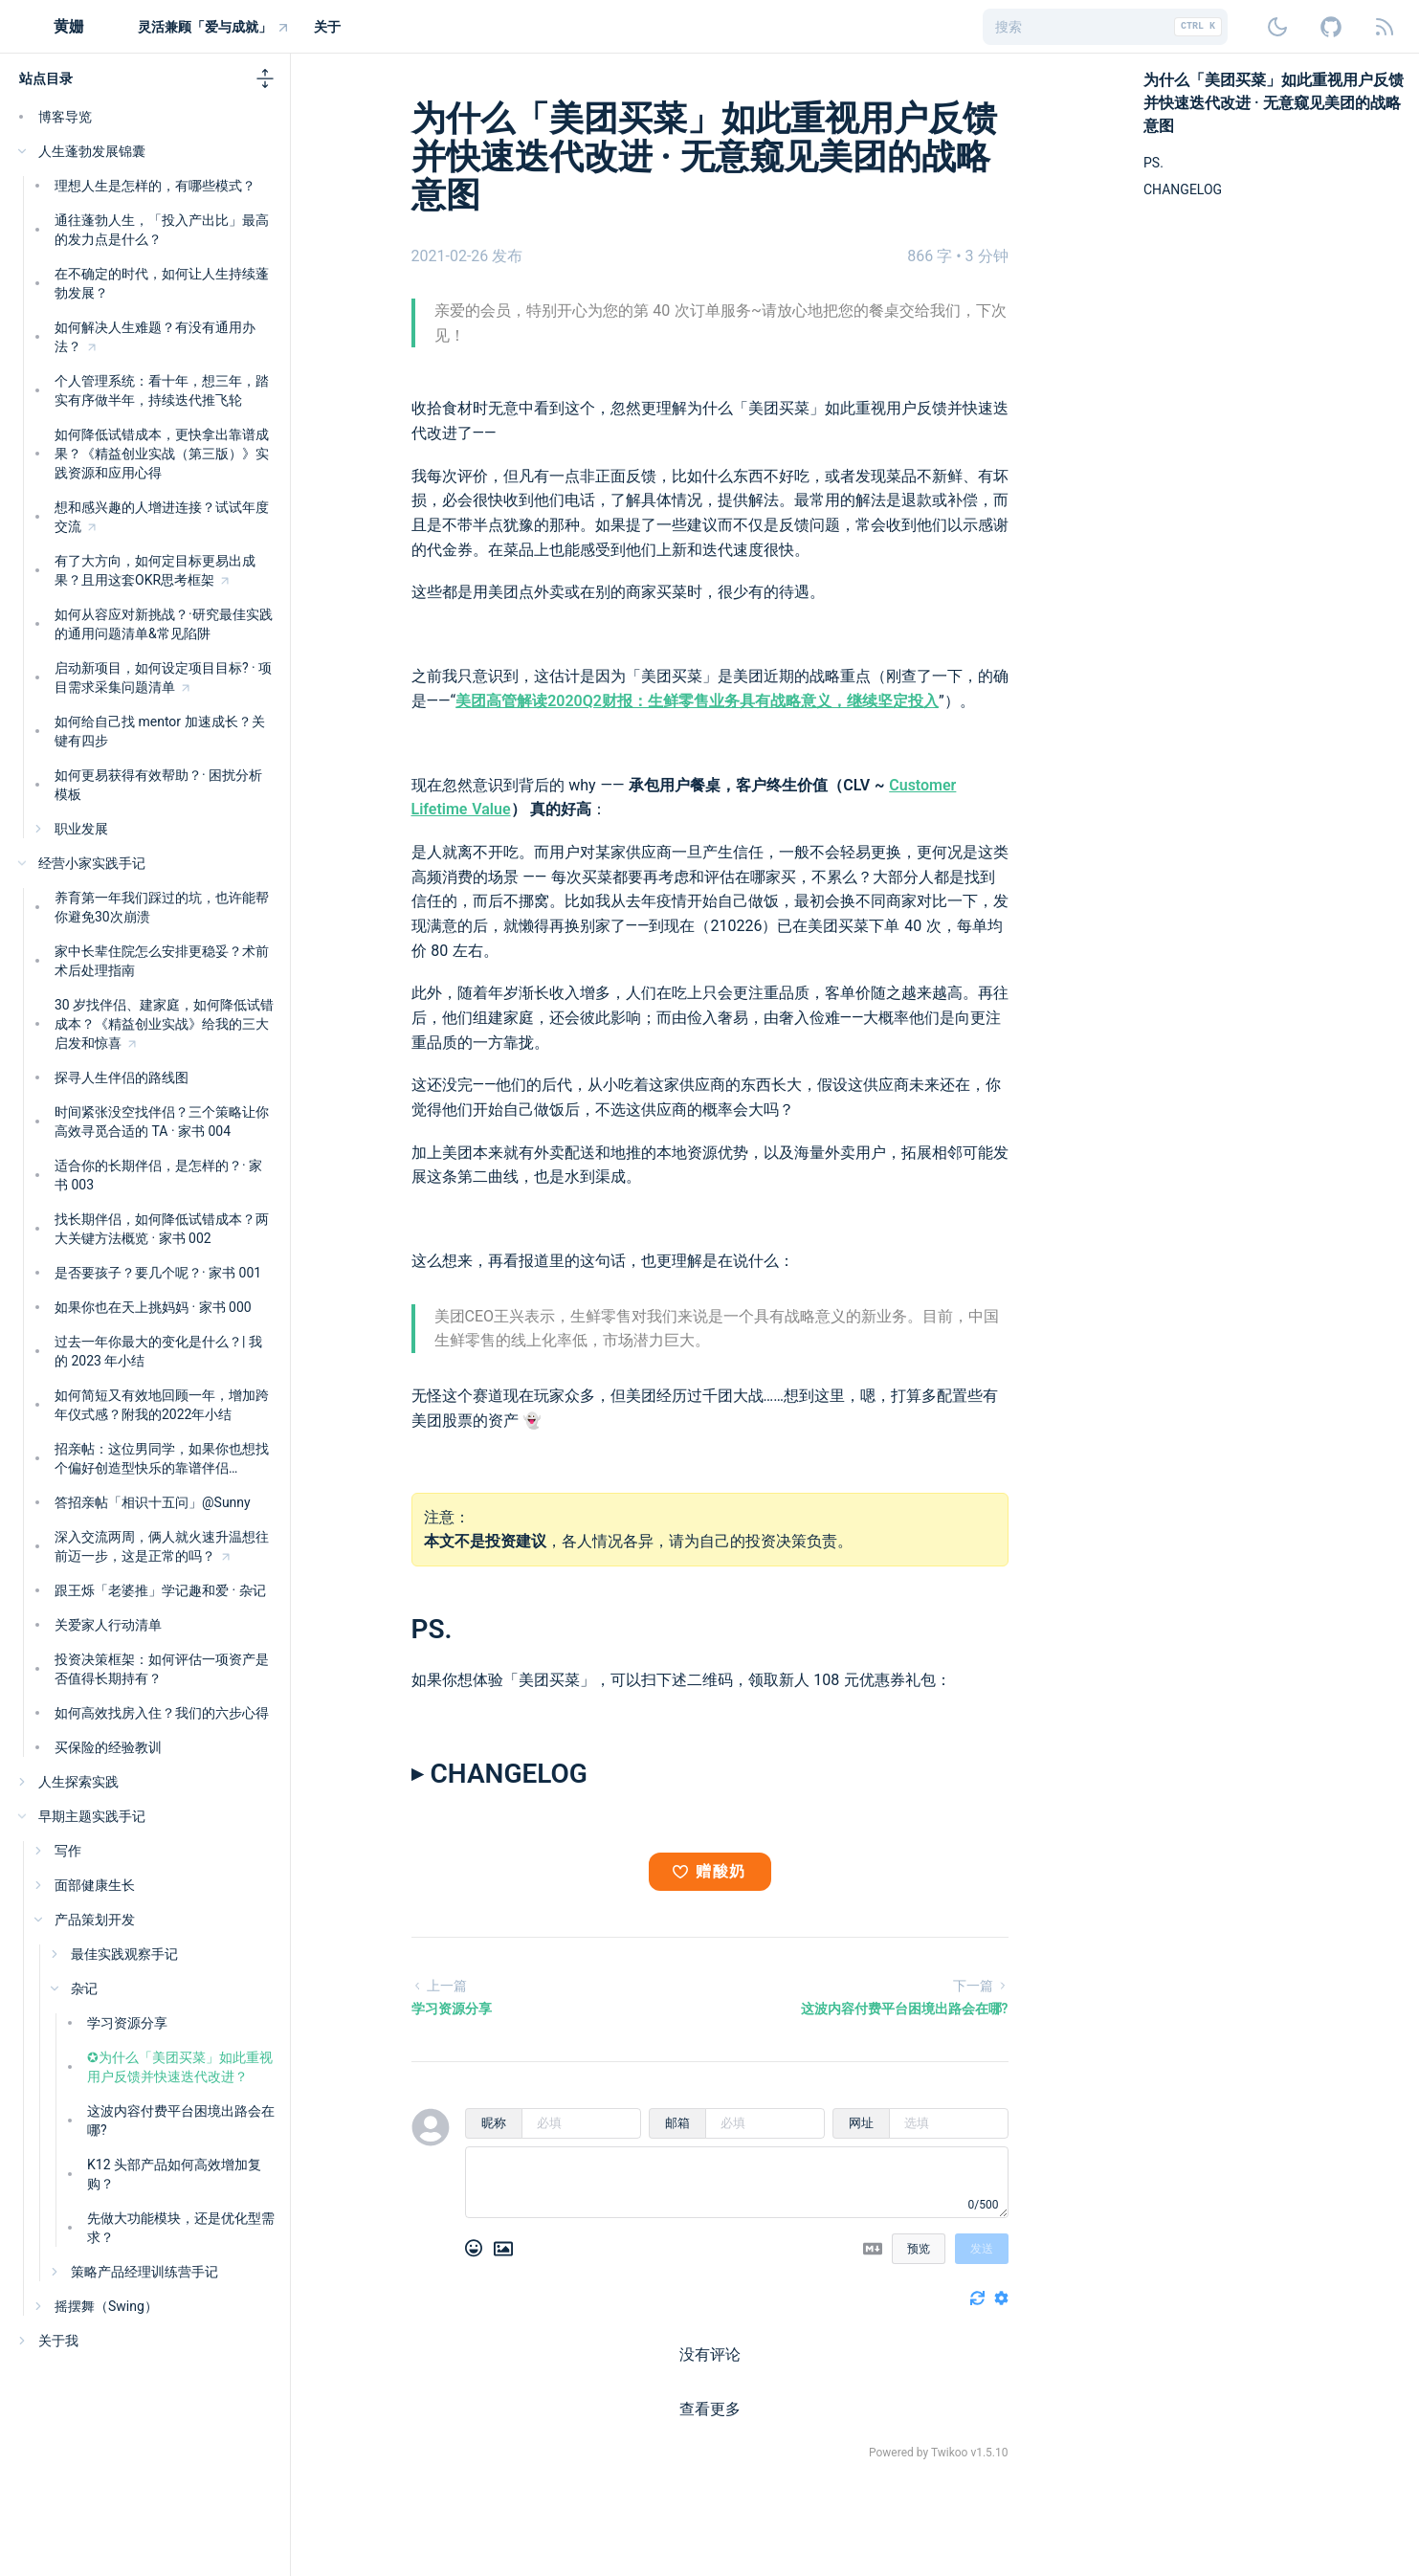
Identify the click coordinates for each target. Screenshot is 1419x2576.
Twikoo (949, 2452)
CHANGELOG (1182, 189)
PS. (432, 1629)
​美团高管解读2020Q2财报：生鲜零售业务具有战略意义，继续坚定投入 (697, 701)
